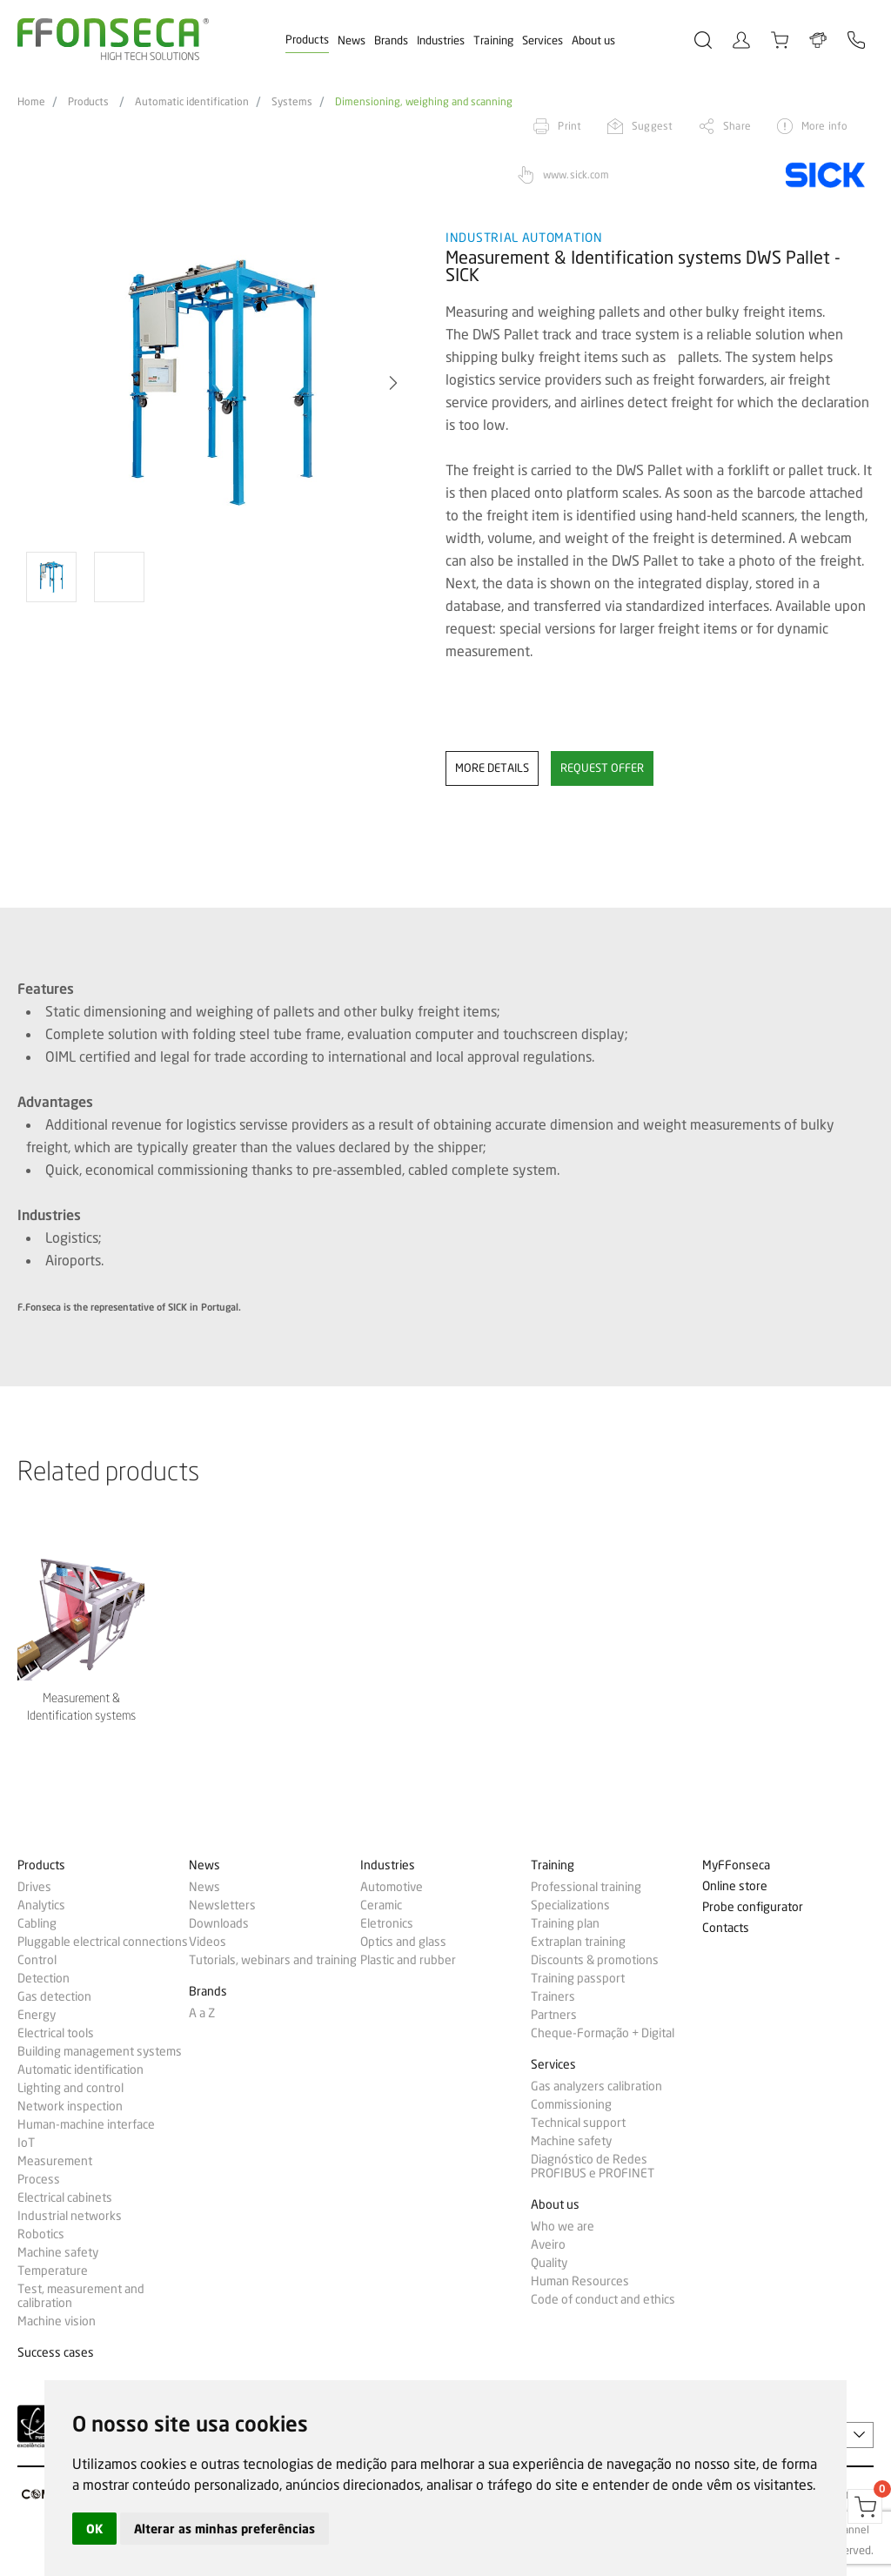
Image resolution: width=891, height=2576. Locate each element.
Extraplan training (578, 1942)
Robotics (40, 2234)
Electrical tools (55, 2033)
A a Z (202, 2013)
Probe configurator (752, 1907)
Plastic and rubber (408, 1960)
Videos (207, 1942)
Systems (291, 102)
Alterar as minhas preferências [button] (224, 2528)
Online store (734, 1886)
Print (569, 125)
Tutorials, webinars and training (273, 1960)
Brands (391, 40)
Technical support (578, 2123)
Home (31, 102)
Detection (43, 1978)
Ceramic (381, 1905)
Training (493, 40)
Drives (34, 1887)
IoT (26, 2143)
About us (593, 40)
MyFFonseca (736, 1865)
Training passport (578, 1978)
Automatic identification (192, 102)
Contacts (725, 1928)
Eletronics (386, 1923)
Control (37, 1960)
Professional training (586, 1887)
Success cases (55, 2352)
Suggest (652, 125)
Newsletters (222, 1905)
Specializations (570, 1905)
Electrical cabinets (64, 2197)
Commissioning (571, 2104)
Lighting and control (70, 2088)
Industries (441, 40)
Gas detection (54, 1996)
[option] (220, 383)
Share (737, 125)
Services (542, 40)
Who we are (562, 2226)
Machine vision (56, 2321)
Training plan (565, 1923)
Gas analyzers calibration (596, 2086)
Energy (36, 2015)
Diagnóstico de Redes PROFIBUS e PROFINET (592, 2166)
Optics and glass (403, 1942)
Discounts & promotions (595, 1960)
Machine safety (57, 2252)
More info (824, 125)
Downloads (219, 1923)
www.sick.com (576, 174)
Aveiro (548, 2244)
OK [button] (94, 2528)
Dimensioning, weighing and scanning (423, 102)
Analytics (41, 1905)
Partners (554, 2015)
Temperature (52, 2270)
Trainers (553, 1996)
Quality (549, 2263)
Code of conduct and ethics (603, 2299)
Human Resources (580, 2281)
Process (38, 2179)
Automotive (391, 1887)
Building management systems (99, 2051)
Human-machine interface (86, 2124)
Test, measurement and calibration (80, 2296)
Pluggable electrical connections (102, 1942)
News (351, 40)
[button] (393, 383)
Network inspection (70, 2106)
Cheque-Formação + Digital (602, 2033)
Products (307, 39)
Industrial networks (69, 2216)
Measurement (54, 2161)
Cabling (37, 1923)
